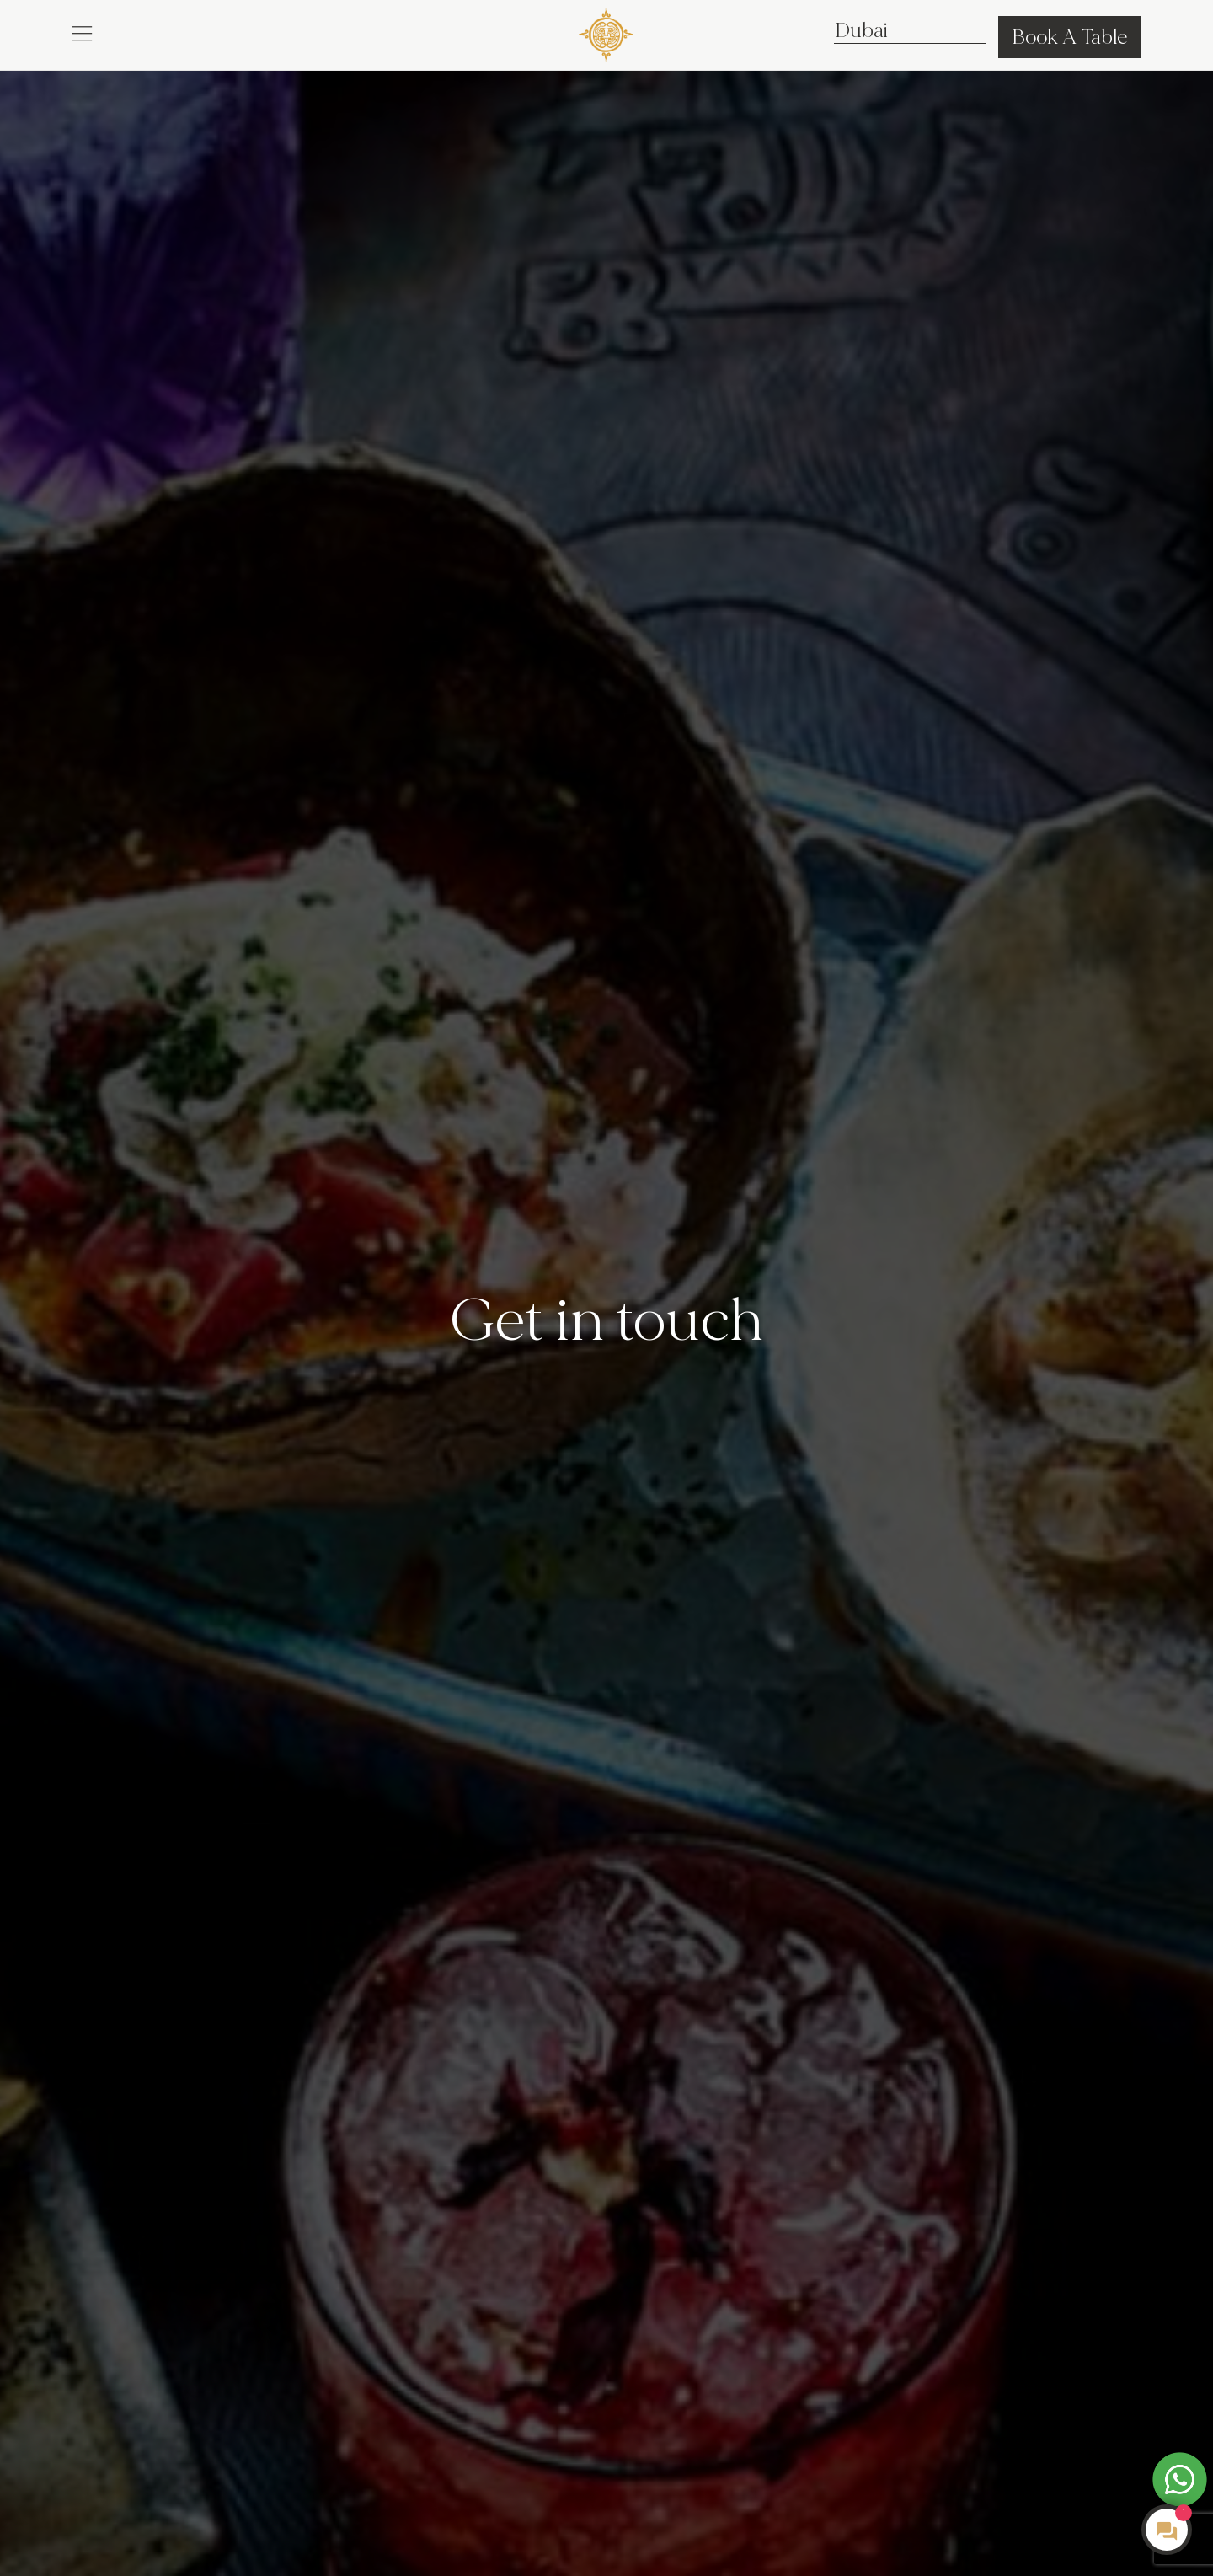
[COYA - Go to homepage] (606, 31)
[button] (82, 32)
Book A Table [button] (1070, 37)
